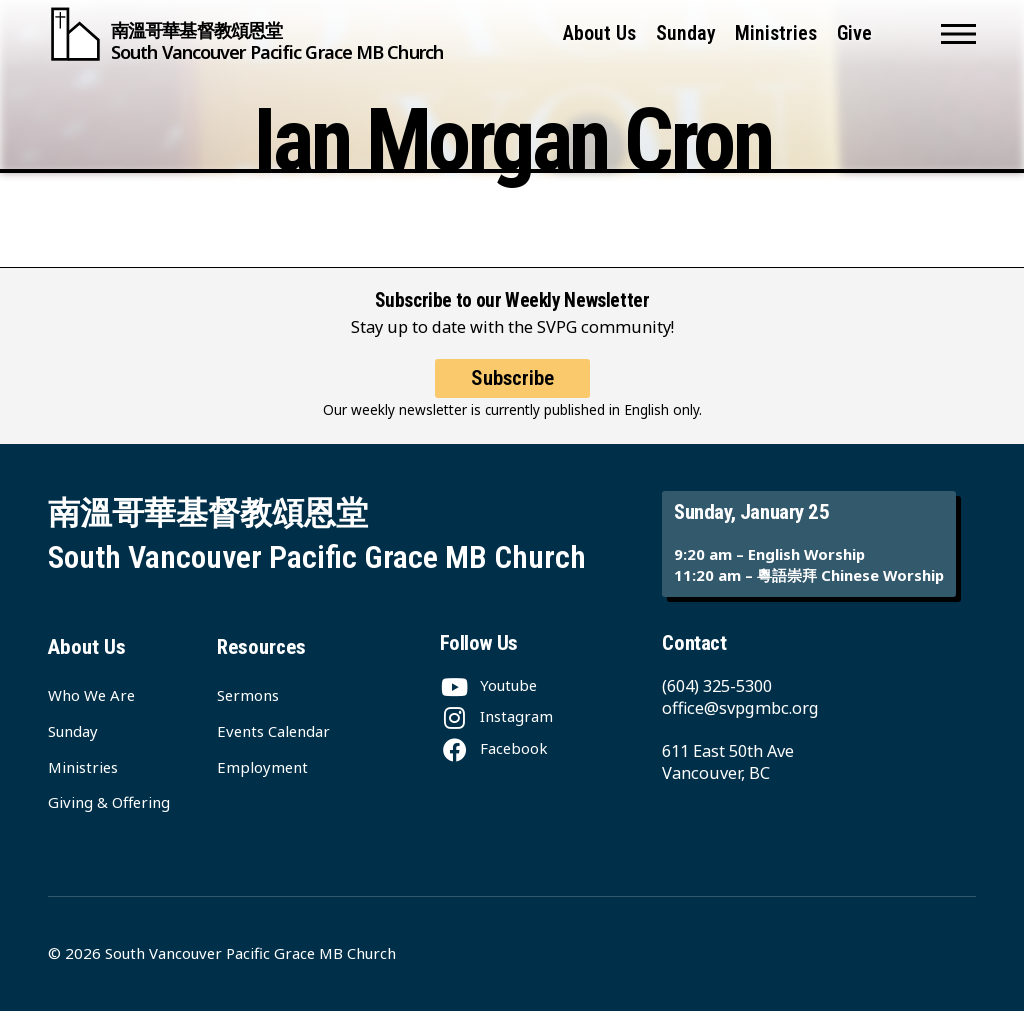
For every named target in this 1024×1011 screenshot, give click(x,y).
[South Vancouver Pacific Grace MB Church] (245, 34)
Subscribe (512, 378)
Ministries (776, 33)
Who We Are (91, 695)
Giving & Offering (109, 802)
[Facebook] (494, 748)
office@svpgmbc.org (740, 707)
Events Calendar (273, 731)
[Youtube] (488, 685)
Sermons (248, 695)
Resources (261, 647)
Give (854, 33)
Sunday (686, 33)
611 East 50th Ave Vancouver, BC (728, 762)
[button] (958, 34)
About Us (599, 33)
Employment (262, 767)
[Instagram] (496, 716)
